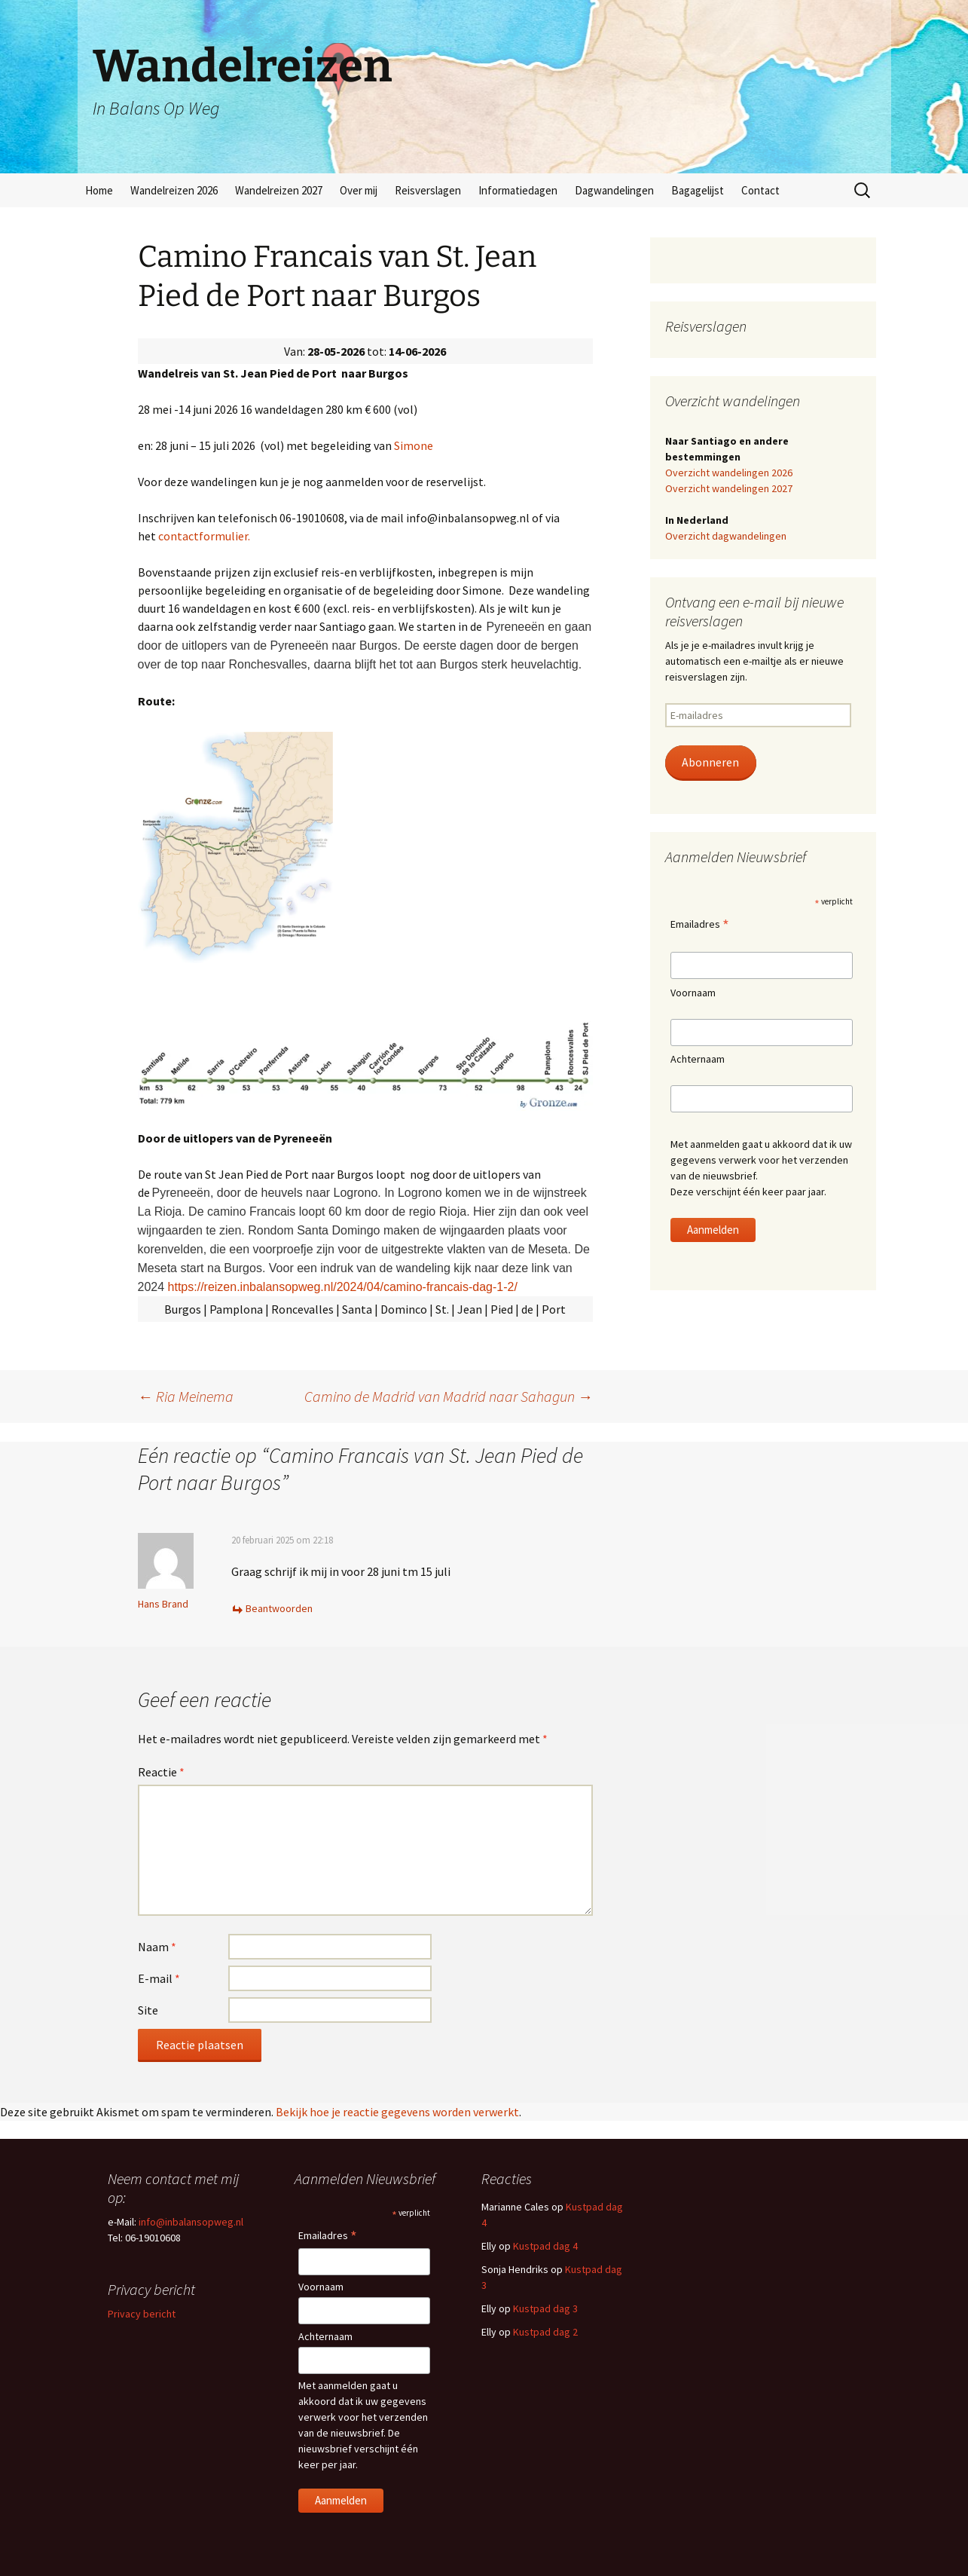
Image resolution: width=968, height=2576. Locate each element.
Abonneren (710, 762)
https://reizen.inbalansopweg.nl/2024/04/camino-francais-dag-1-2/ (343, 1286)
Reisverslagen (428, 190)
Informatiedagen (517, 190)
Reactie (161, 1771)
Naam (157, 1946)
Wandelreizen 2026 (174, 190)
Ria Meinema (186, 1396)
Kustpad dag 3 (545, 2308)
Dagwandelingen (614, 190)
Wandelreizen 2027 (278, 190)
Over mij (358, 190)
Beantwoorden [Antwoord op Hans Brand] (279, 1608)
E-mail (159, 1978)
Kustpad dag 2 (545, 2332)
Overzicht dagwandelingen (725, 536)
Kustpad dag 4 (545, 2246)
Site (148, 2010)
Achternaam (697, 1059)
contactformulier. (204, 535)
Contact (760, 190)
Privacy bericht (142, 2314)
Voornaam (693, 992)
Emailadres (699, 925)
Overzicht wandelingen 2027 (728, 488)
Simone (413, 445)
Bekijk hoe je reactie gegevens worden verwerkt (397, 2111)
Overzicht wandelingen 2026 (728, 472)
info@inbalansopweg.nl (191, 2222)
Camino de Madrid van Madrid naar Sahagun (448, 1396)
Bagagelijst (697, 190)
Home (99, 190)
